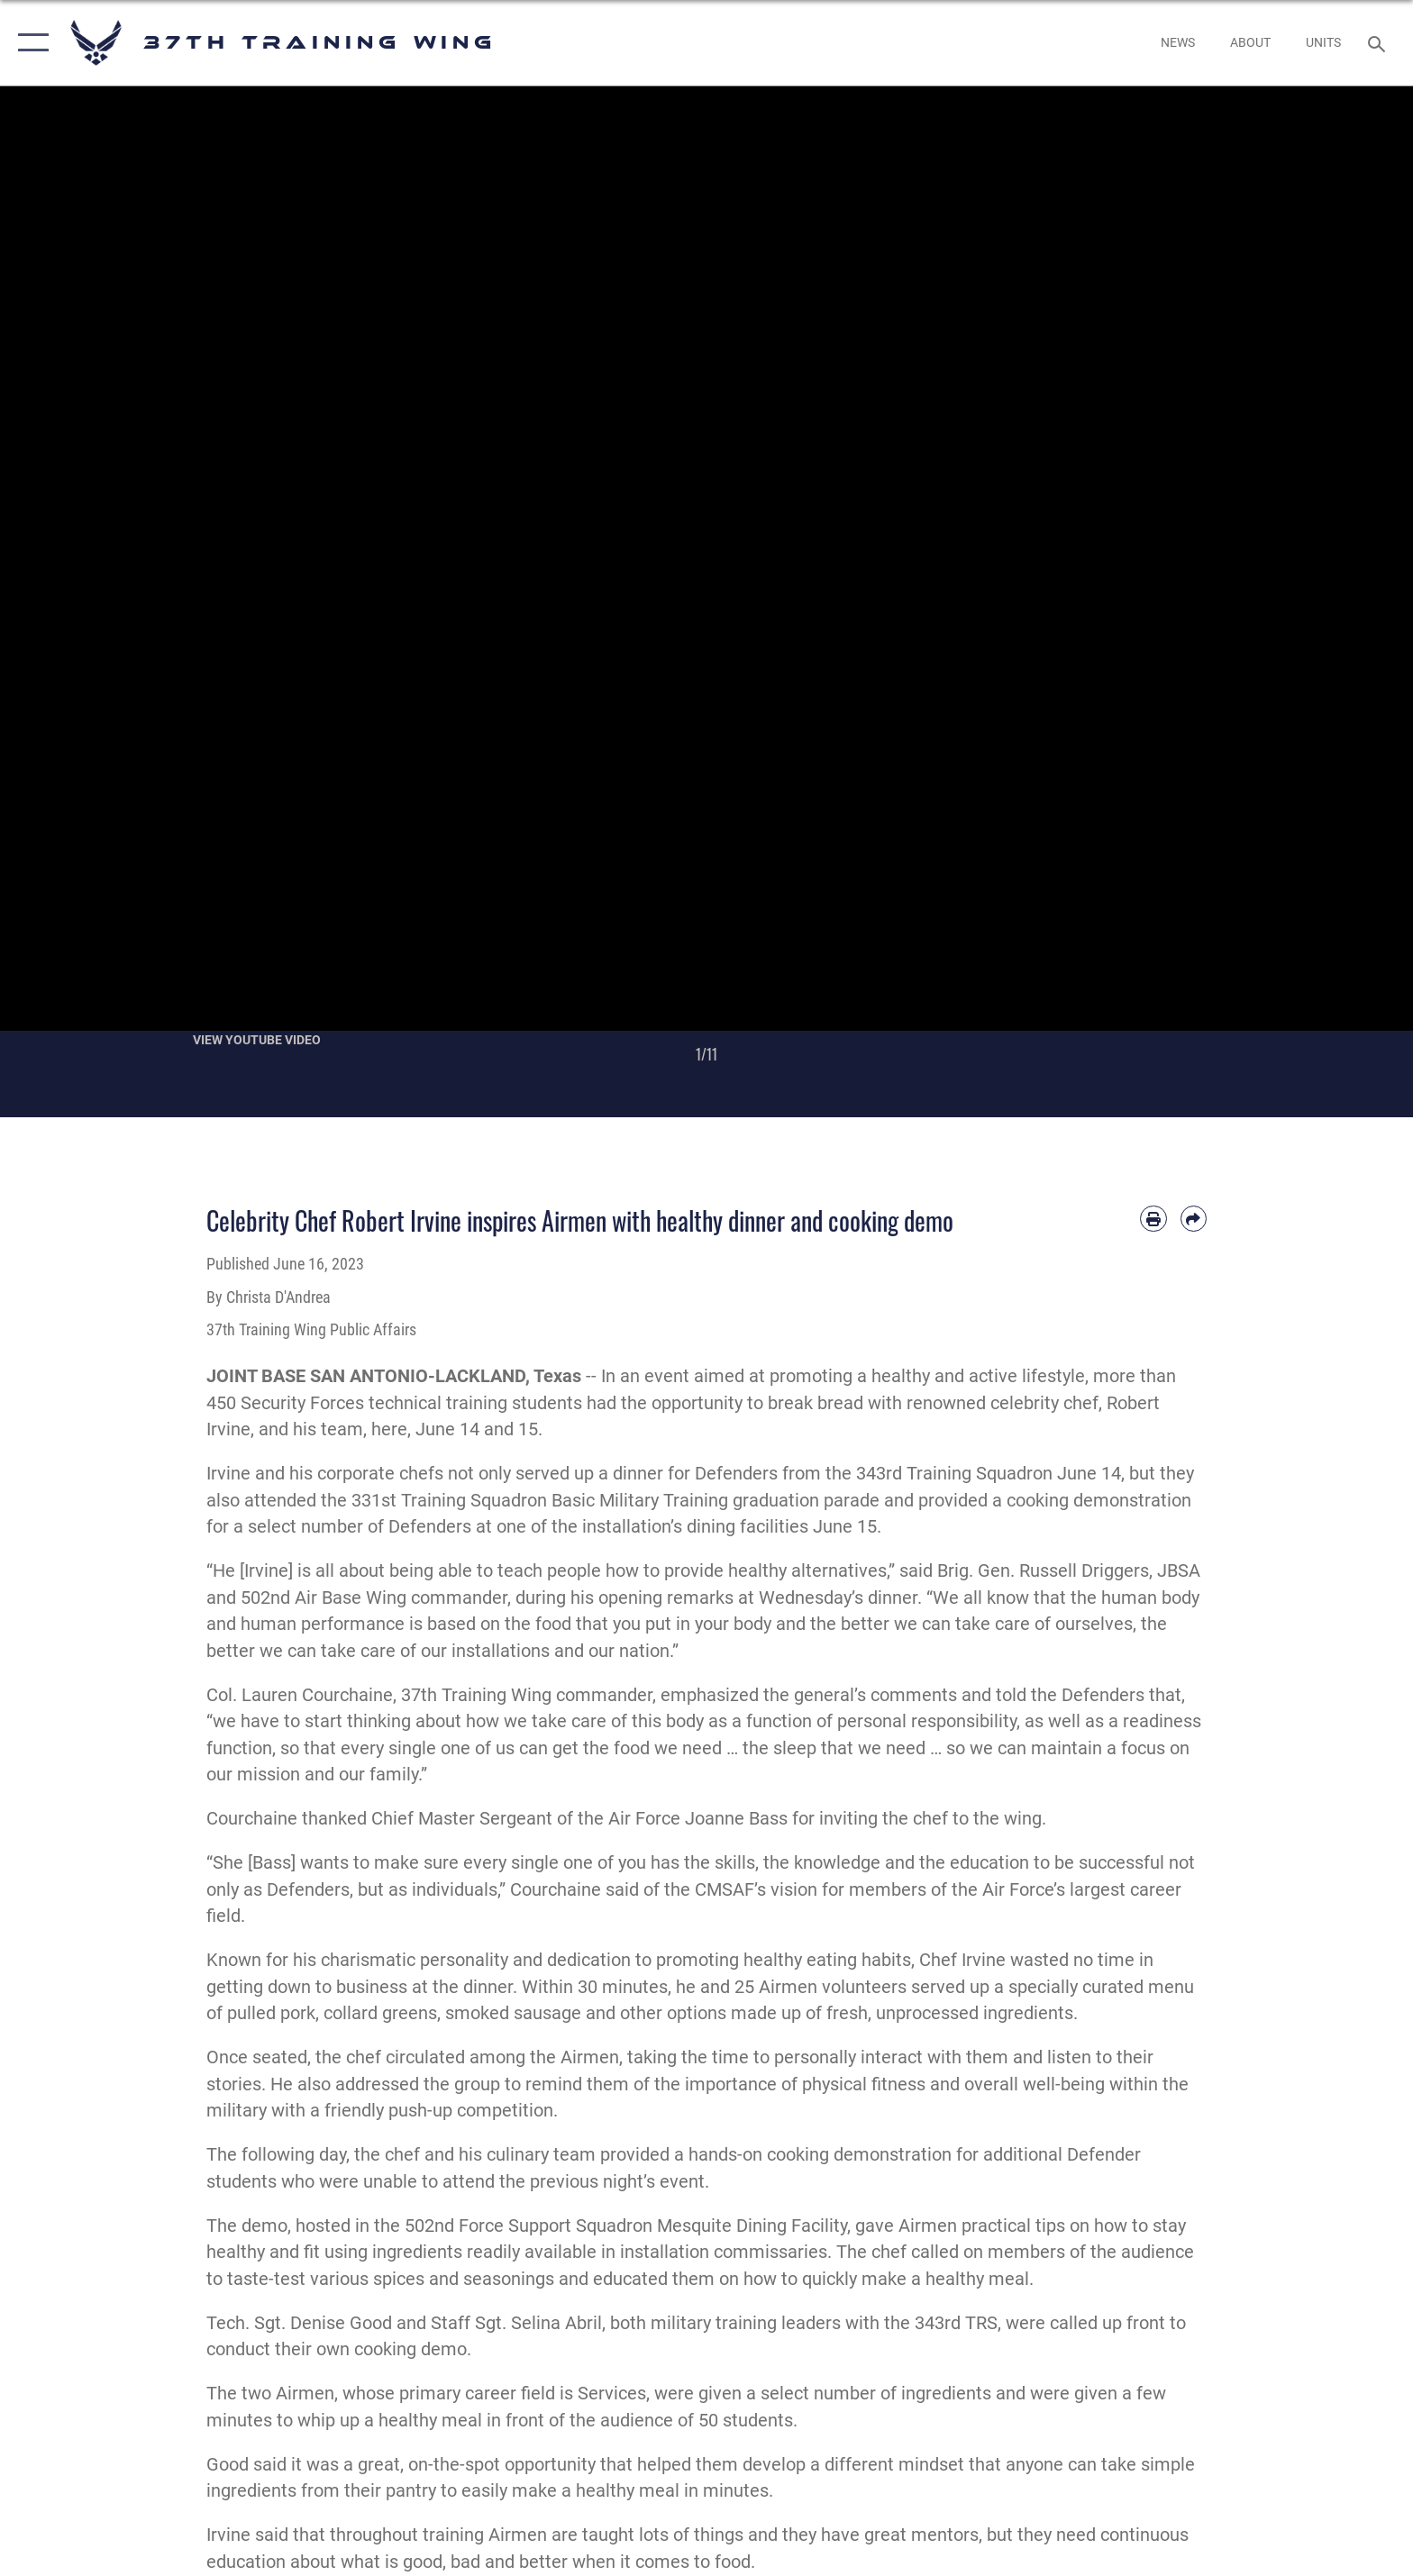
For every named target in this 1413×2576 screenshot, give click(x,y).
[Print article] (1153, 1219)
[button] (29, 43)
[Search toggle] (1379, 43)
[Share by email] (1194, 1219)
